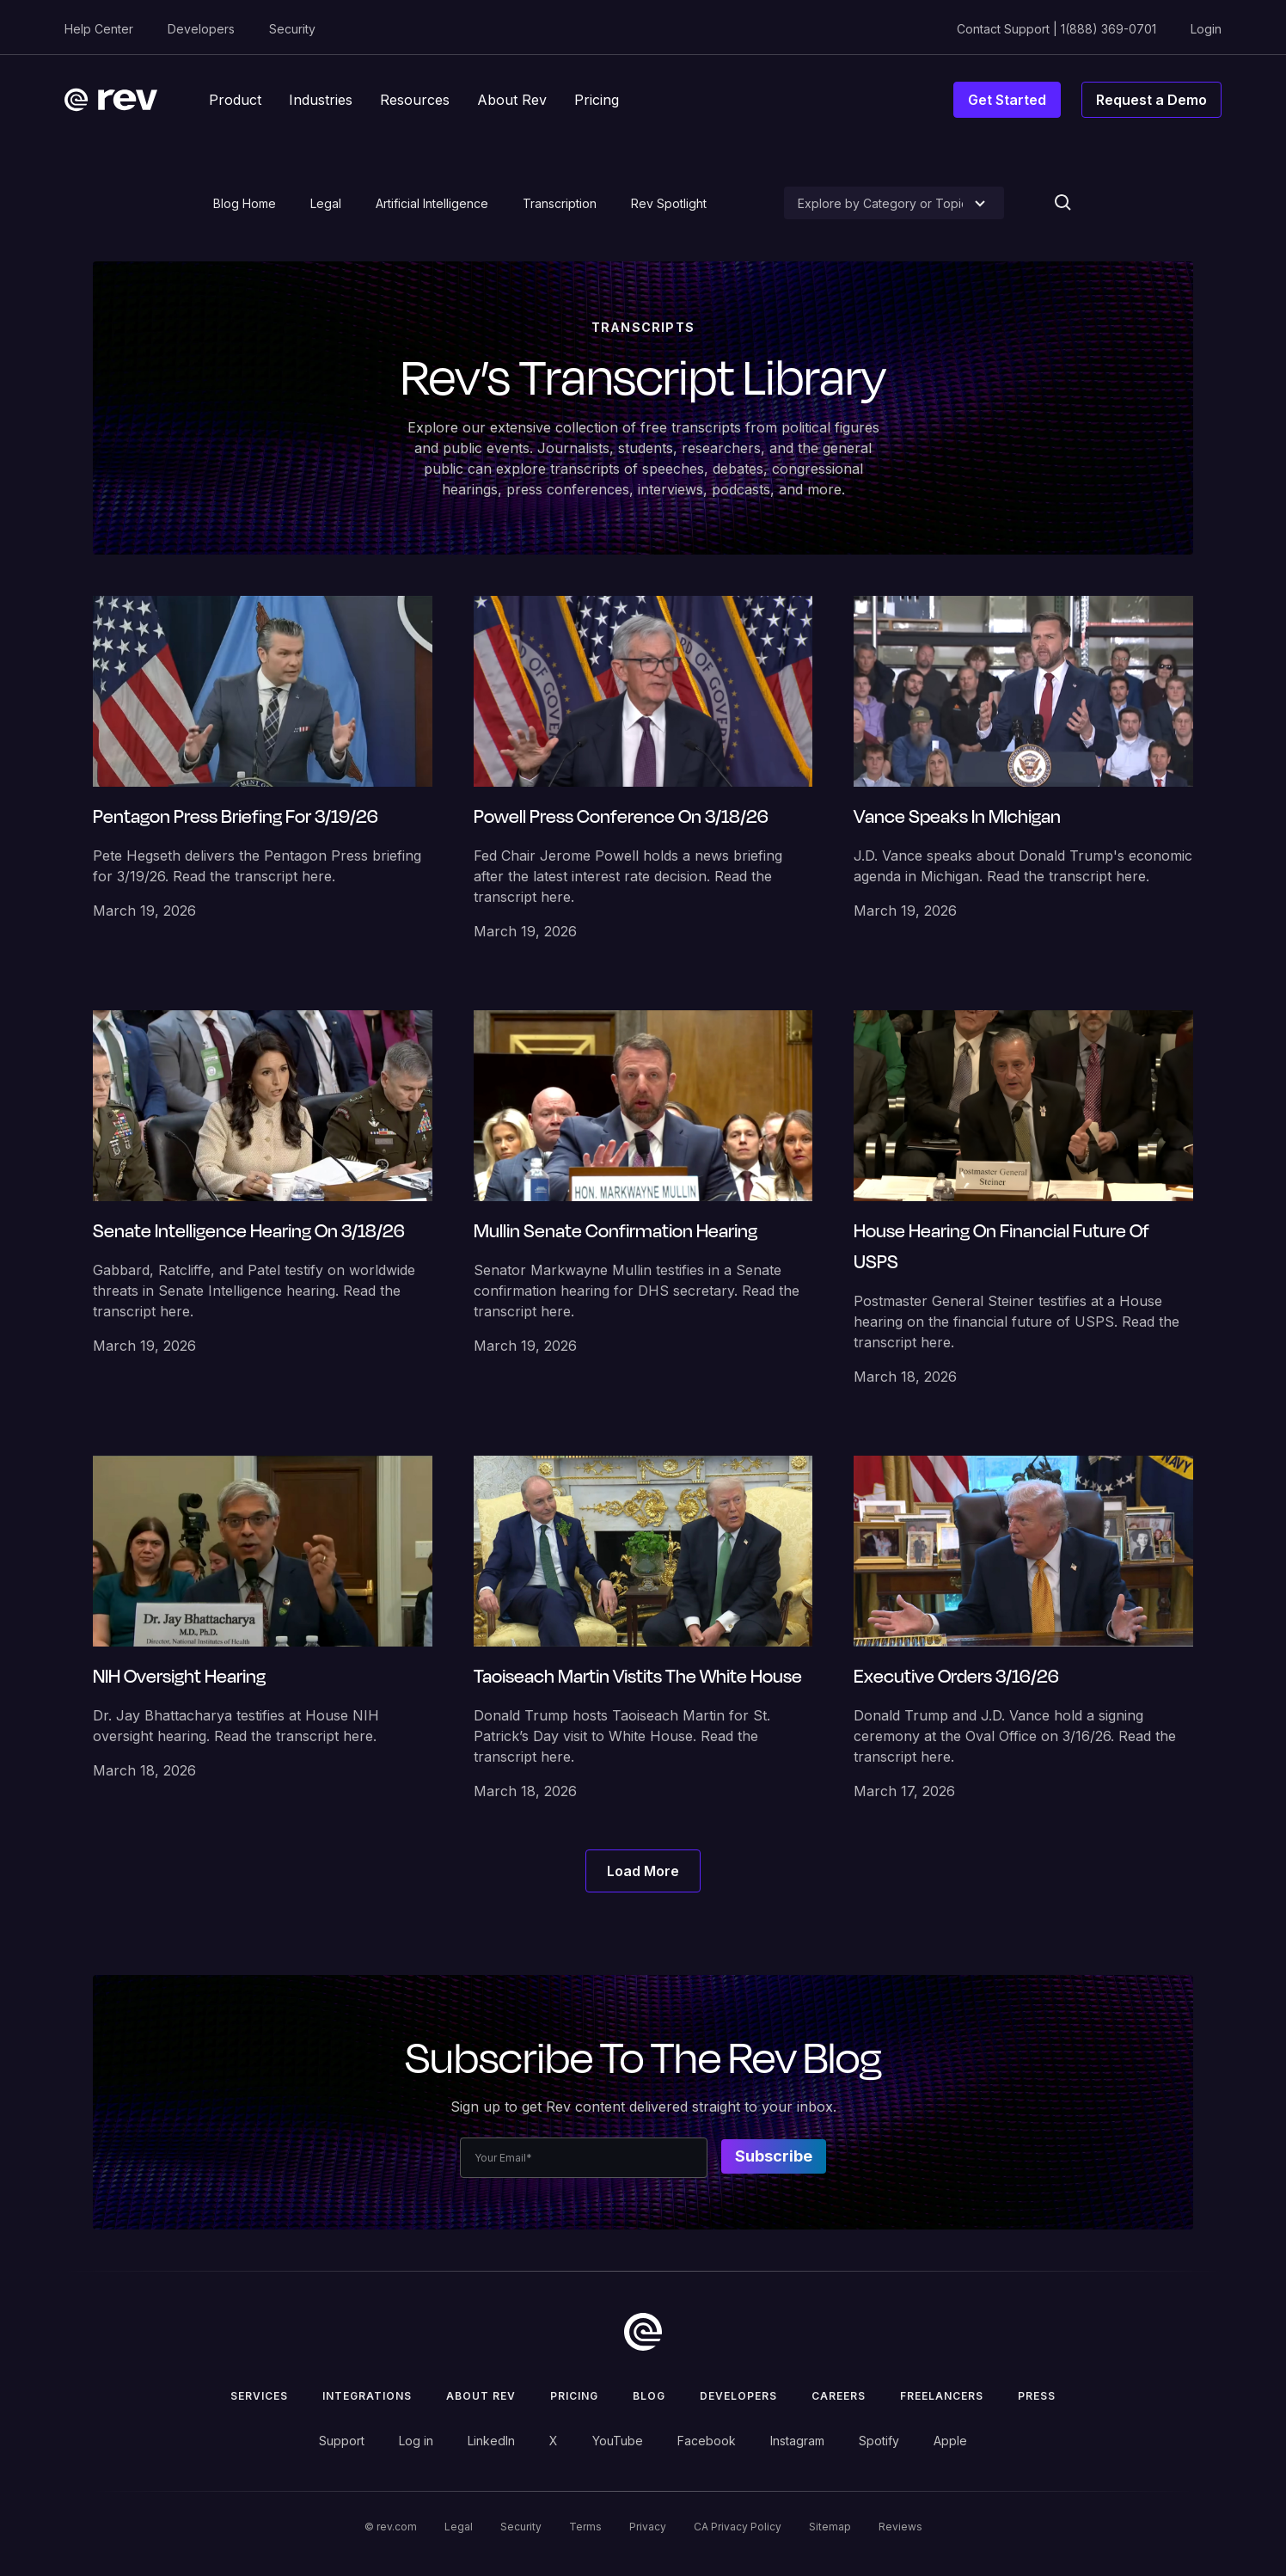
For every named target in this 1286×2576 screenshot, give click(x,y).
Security (292, 28)
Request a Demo (1151, 99)
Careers (838, 2395)
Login (1206, 28)
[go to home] (643, 2332)
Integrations (367, 2395)
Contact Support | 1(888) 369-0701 (1056, 28)
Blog (649, 2395)
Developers (201, 28)
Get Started (1007, 99)
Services (259, 2395)
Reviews (900, 2526)
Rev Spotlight (669, 203)
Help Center (98, 28)
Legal (325, 203)
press (1037, 2395)
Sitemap (830, 2526)
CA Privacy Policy (737, 2526)
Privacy (647, 2526)
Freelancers (941, 2395)
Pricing (574, 2395)
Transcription (560, 203)
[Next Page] (643, 1870)
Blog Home (244, 203)
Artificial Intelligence (432, 203)
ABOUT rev (481, 2395)
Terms (585, 2526)
